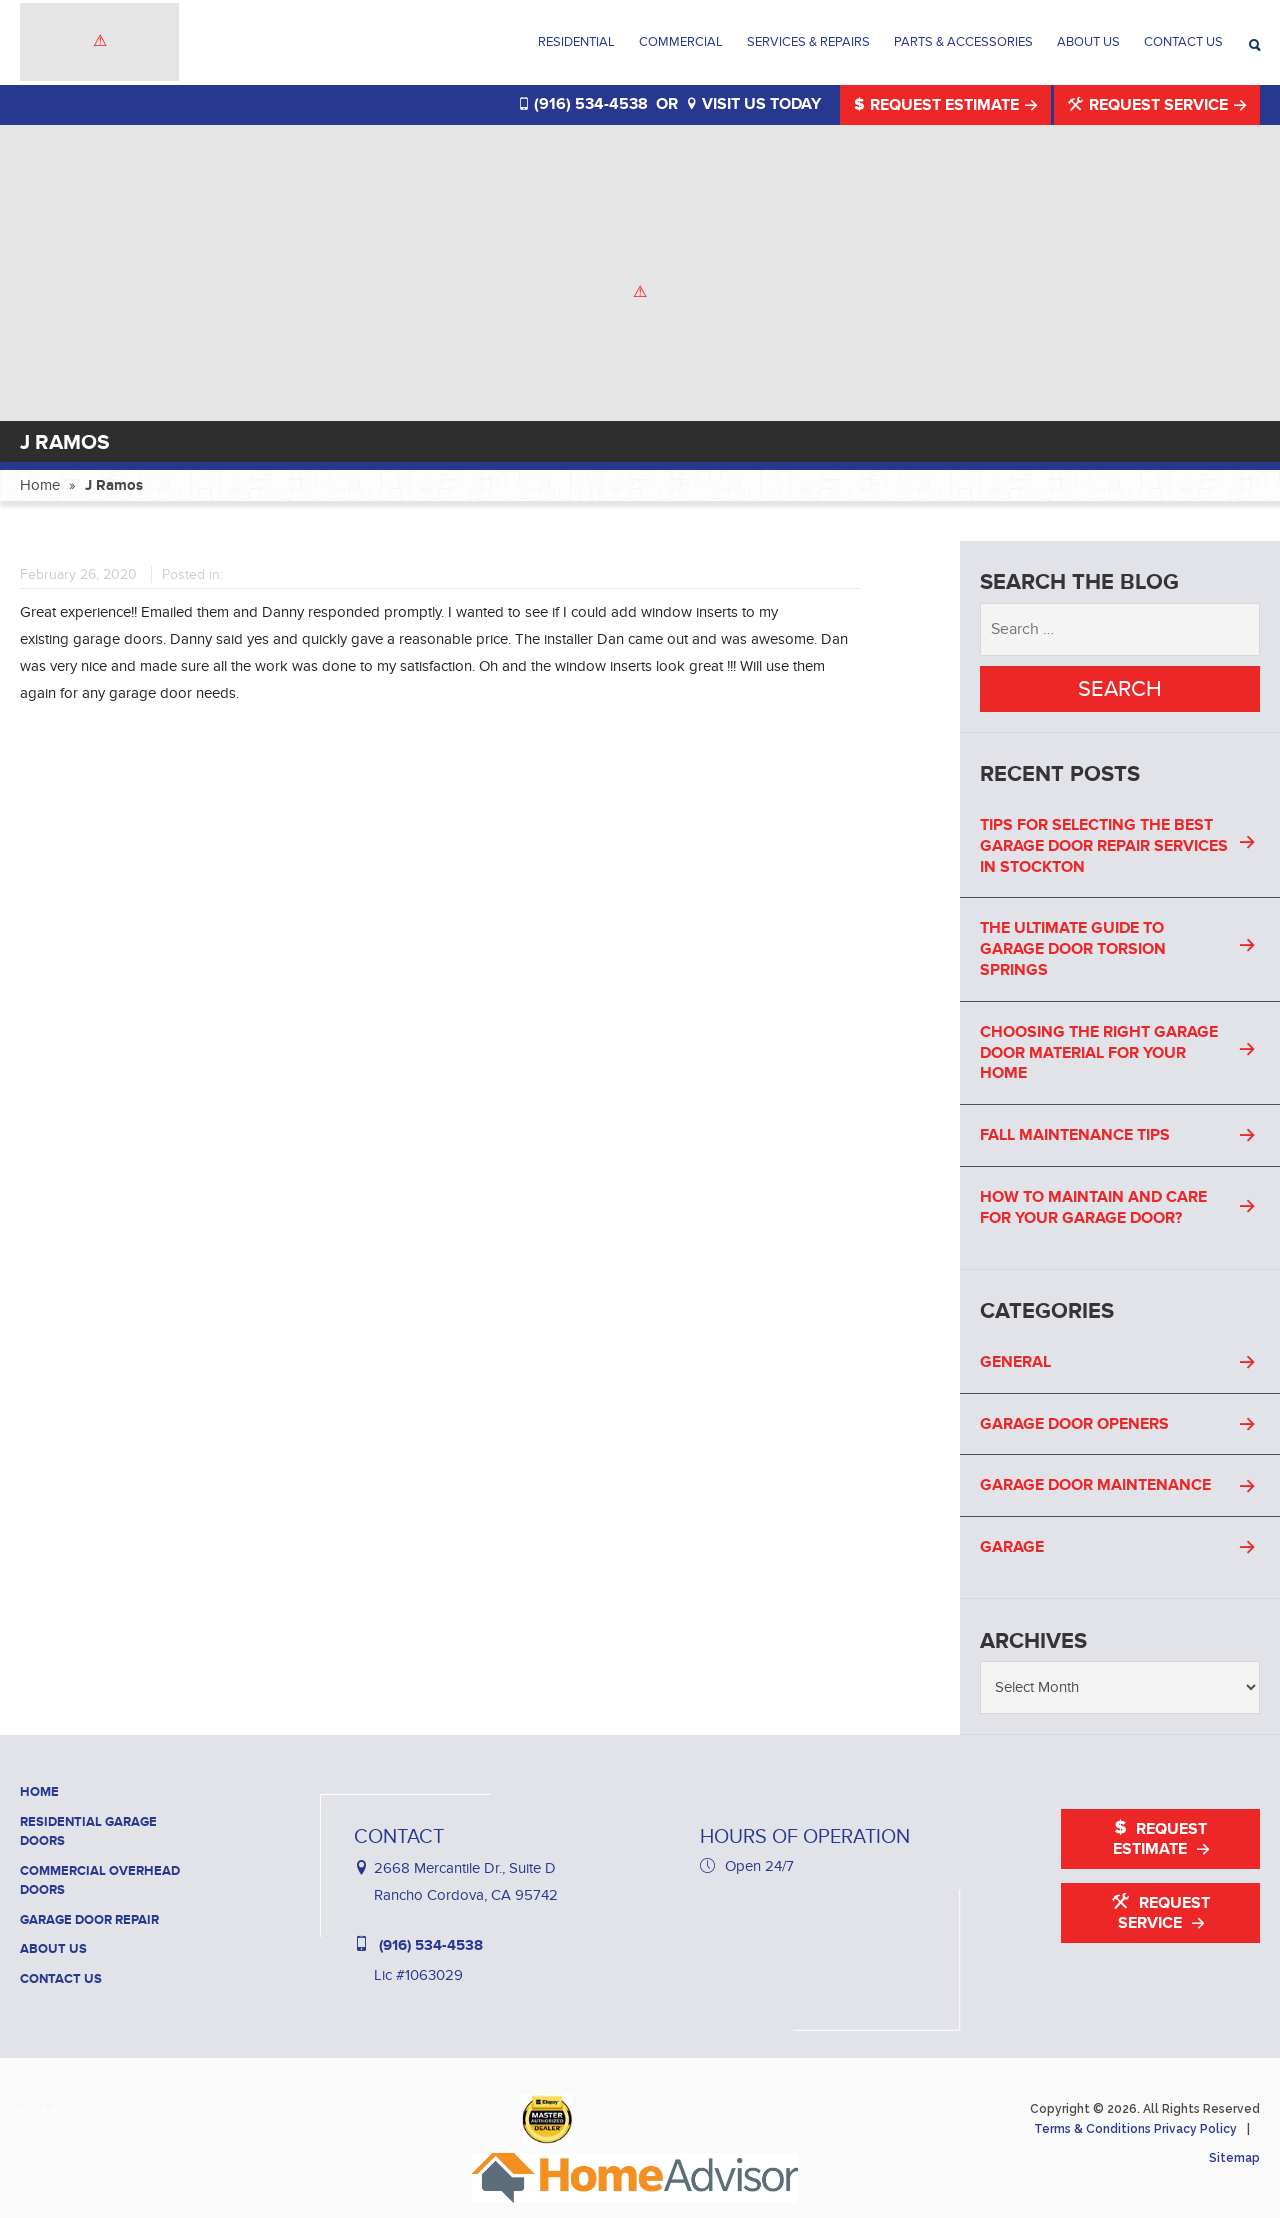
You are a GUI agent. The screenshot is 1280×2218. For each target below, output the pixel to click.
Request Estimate (938, 105)
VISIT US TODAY (753, 104)
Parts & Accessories (963, 42)
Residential (576, 42)
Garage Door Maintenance (1095, 1485)
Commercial (681, 42)
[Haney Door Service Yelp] (45, 2106)
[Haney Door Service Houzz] (34, 2106)
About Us (1088, 42)
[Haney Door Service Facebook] (23, 2106)
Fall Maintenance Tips (1075, 1135)
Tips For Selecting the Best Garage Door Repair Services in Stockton (1104, 846)
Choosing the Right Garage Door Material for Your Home (1099, 1053)
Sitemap (1234, 2158)
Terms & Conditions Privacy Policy (1135, 2129)
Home (40, 485)
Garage (1012, 1547)
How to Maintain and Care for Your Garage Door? (1093, 1207)
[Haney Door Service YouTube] (56, 2106)
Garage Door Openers (1074, 1424)
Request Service (1150, 105)
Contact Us (1183, 42)
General (1015, 1362)
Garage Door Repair (89, 1920)
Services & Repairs (808, 42)
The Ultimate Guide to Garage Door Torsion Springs (1073, 949)
